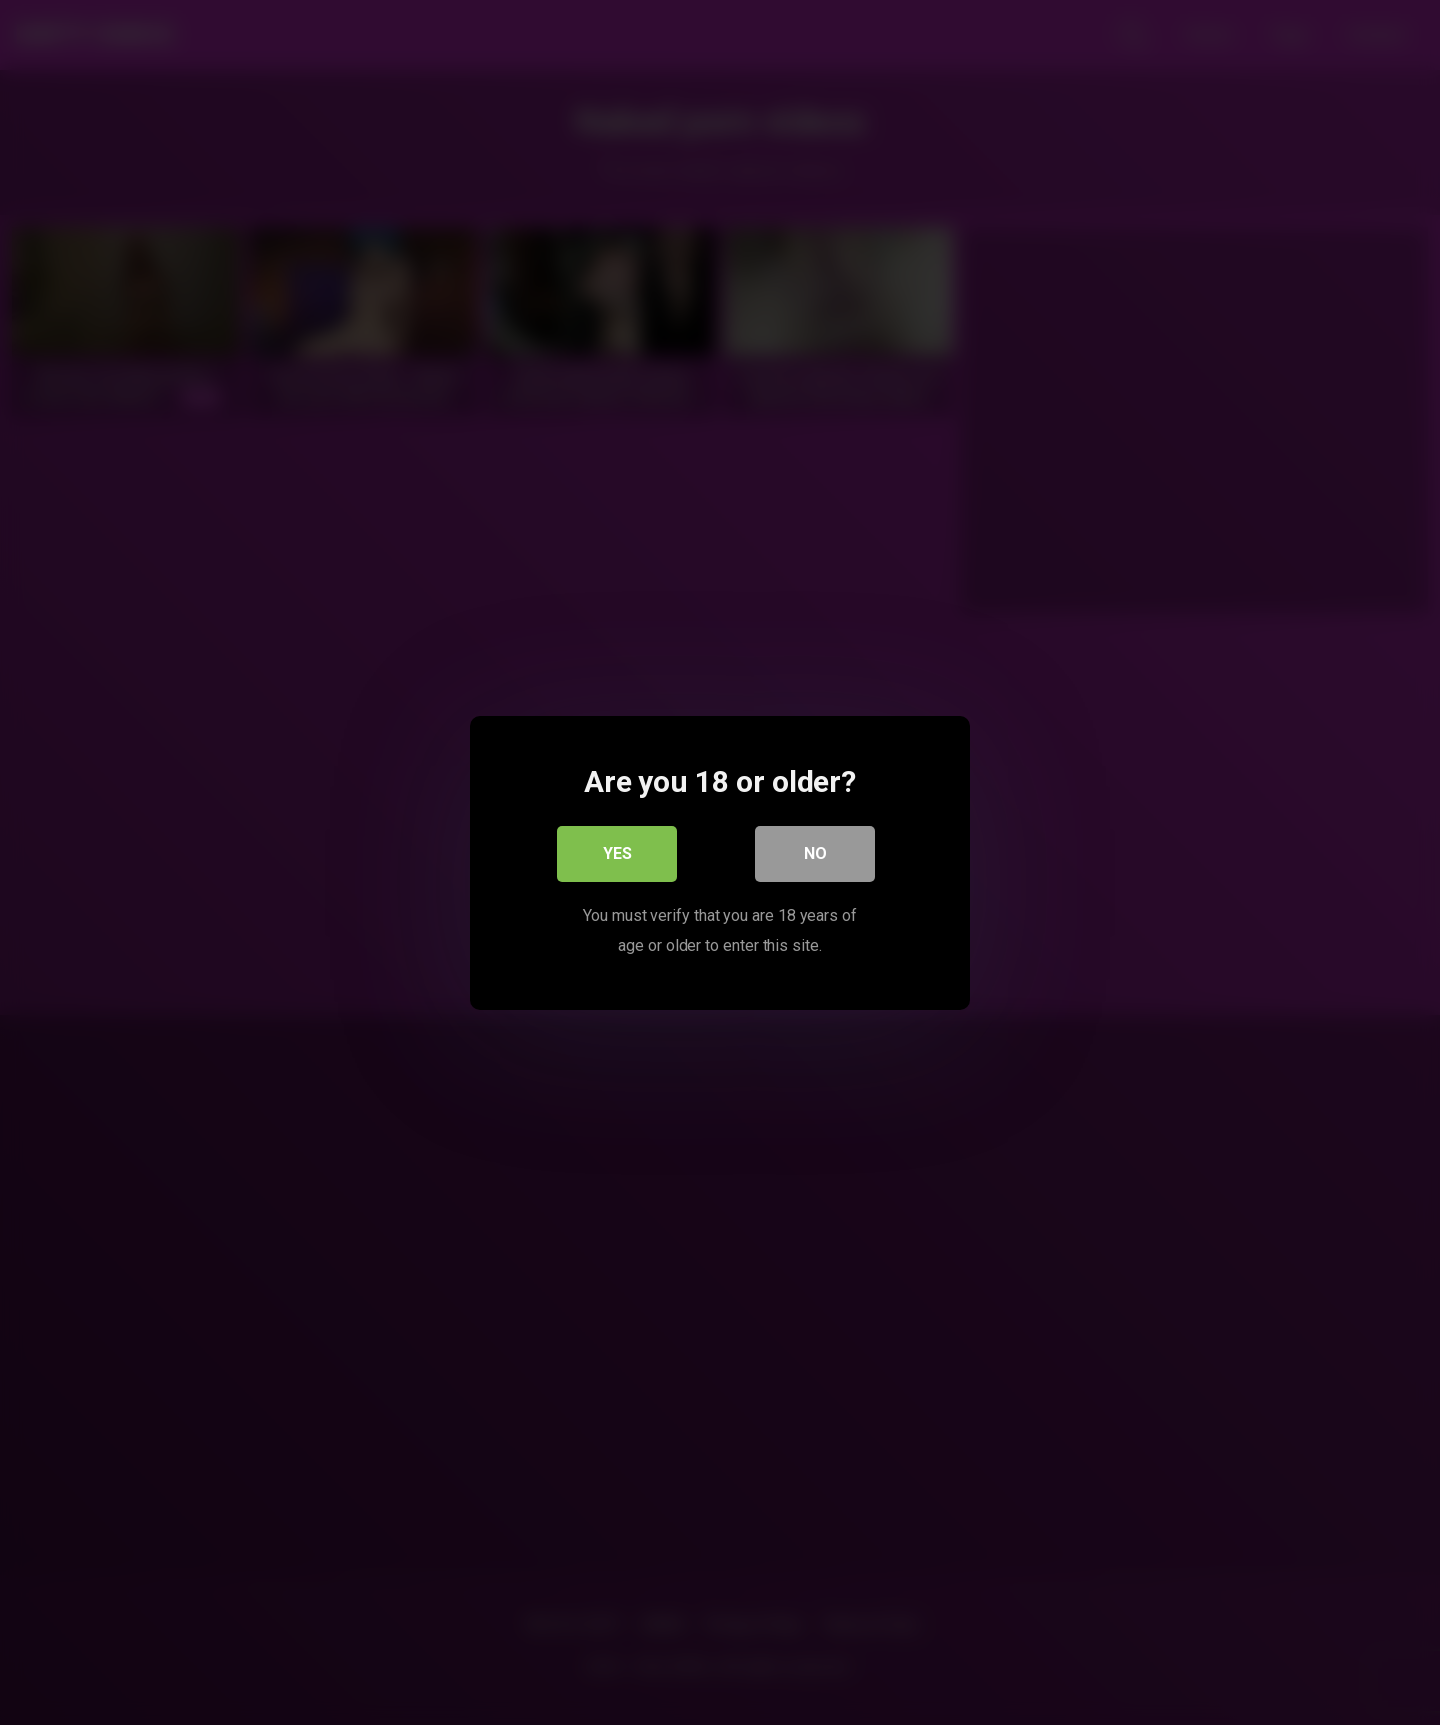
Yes (617, 852)
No (815, 852)
